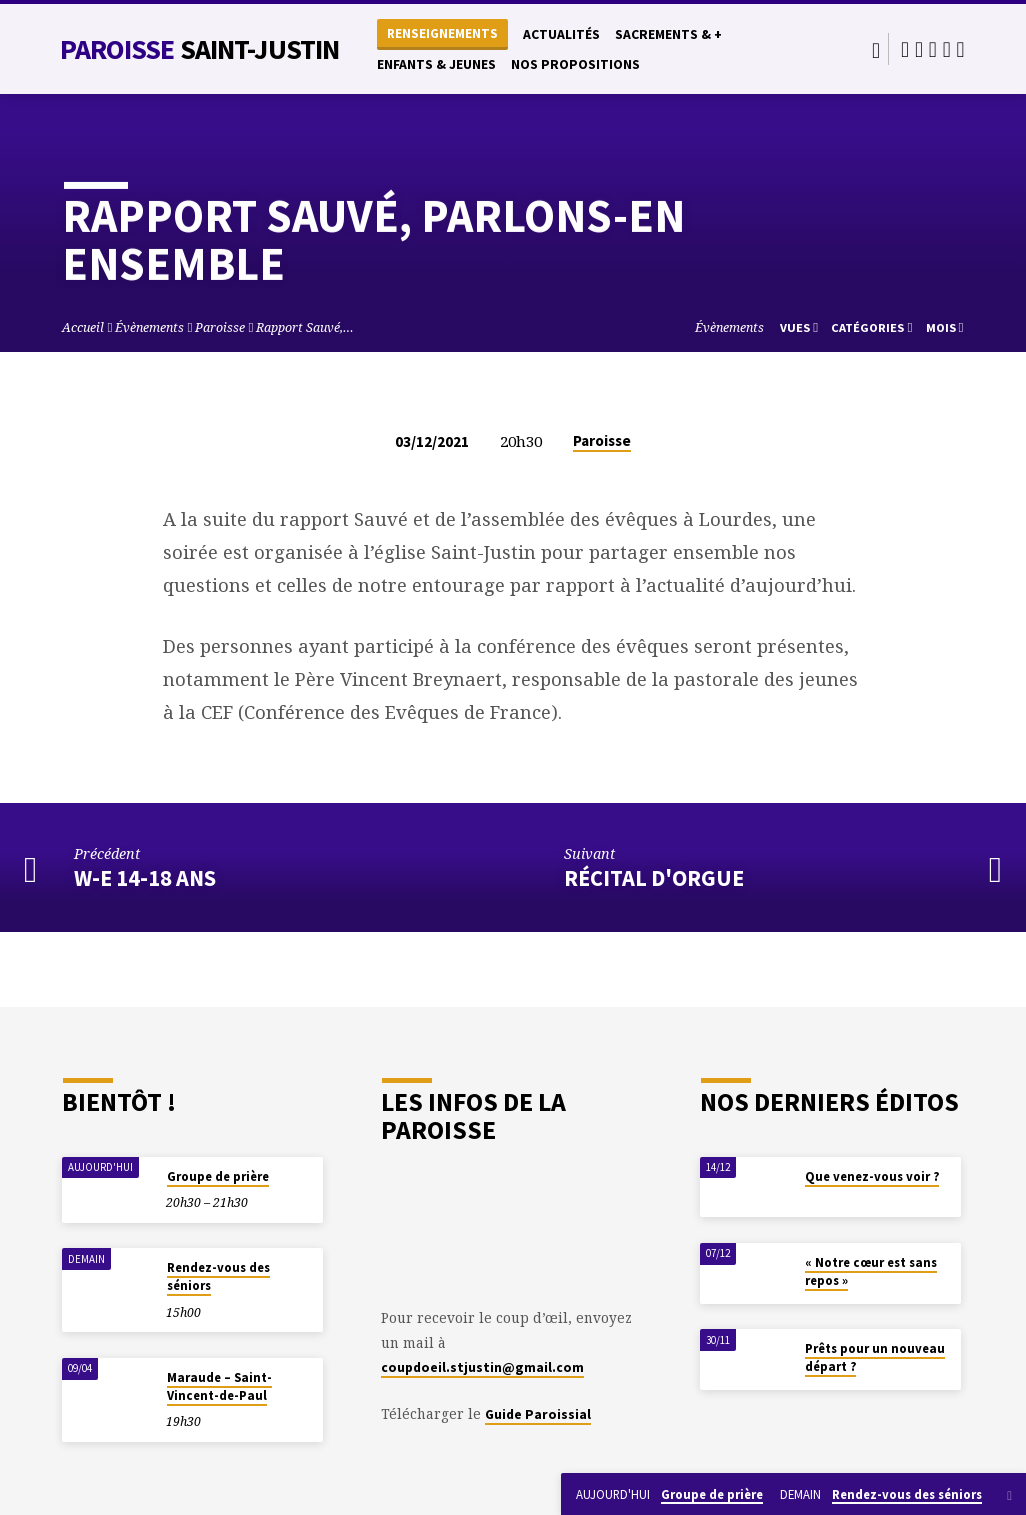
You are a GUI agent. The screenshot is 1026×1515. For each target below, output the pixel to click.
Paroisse (200, 49)
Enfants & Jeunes (436, 64)
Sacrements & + (668, 34)
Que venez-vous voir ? (872, 1176)
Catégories (871, 327)
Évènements (149, 327)
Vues (799, 327)
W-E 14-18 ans (145, 878)
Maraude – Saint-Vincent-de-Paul (219, 1386)
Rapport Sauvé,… (305, 327)
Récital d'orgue (654, 878)
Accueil (83, 327)
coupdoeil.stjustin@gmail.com (482, 1367)
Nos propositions (575, 64)
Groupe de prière (218, 1176)
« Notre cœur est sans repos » (871, 1271)
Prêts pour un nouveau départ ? (875, 1357)
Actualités (561, 34)
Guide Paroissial (538, 1414)
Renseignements (442, 33)
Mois (945, 327)
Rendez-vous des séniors (218, 1276)
